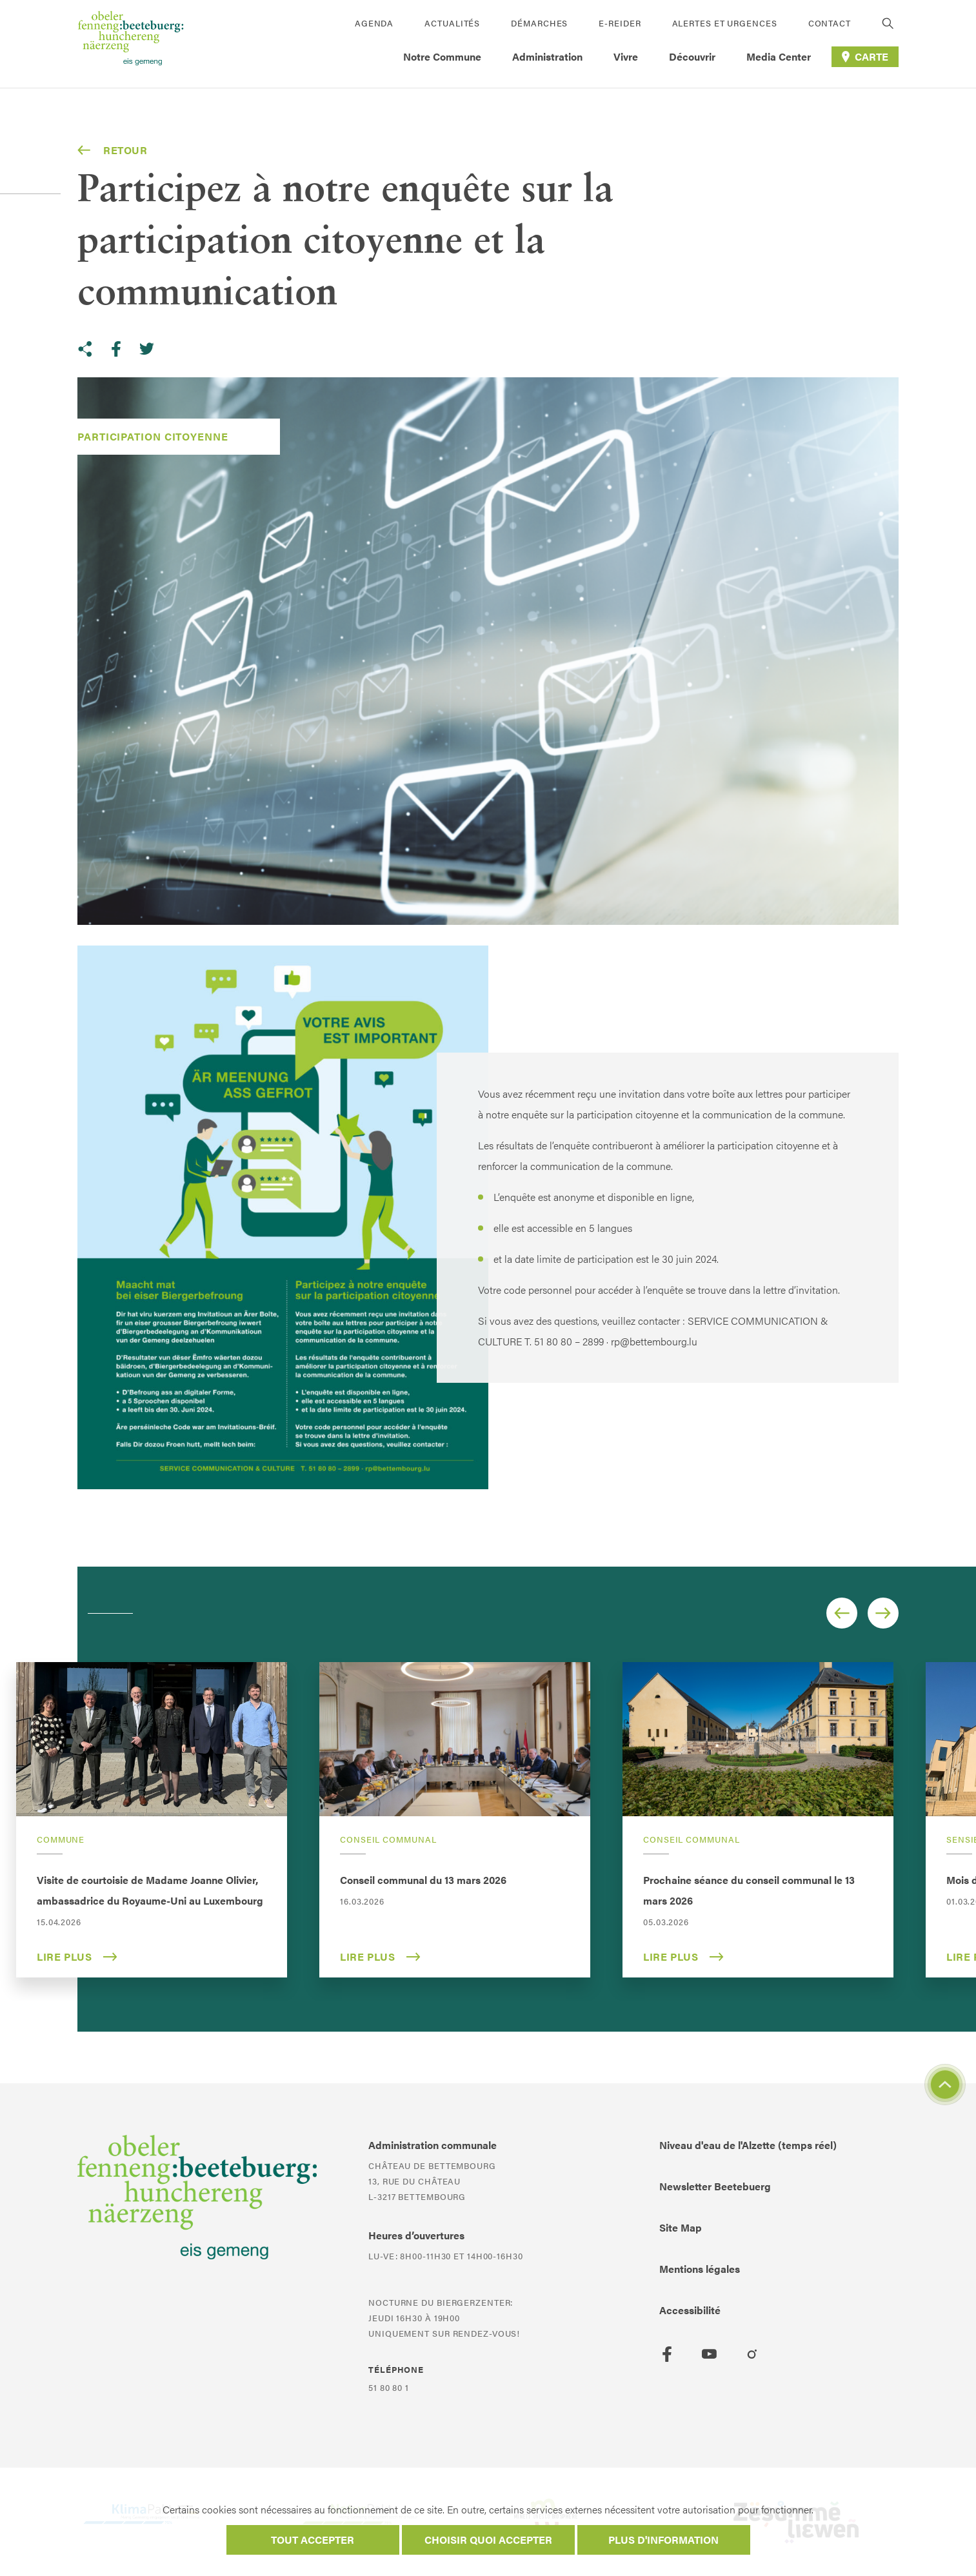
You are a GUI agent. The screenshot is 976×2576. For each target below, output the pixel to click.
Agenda (374, 23)
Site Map (680, 2227)
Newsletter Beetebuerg (715, 2186)
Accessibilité (690, 2310)
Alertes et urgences (724, 23)
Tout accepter (312, 2539)
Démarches (539, 23)
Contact (829, 23)
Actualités (452, 23)
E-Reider (620, 23)
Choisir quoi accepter (488, 2539)
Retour (112, 150)
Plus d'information (663, 2539)
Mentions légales (699, 2268)
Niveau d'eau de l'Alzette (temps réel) (748, 2144)
